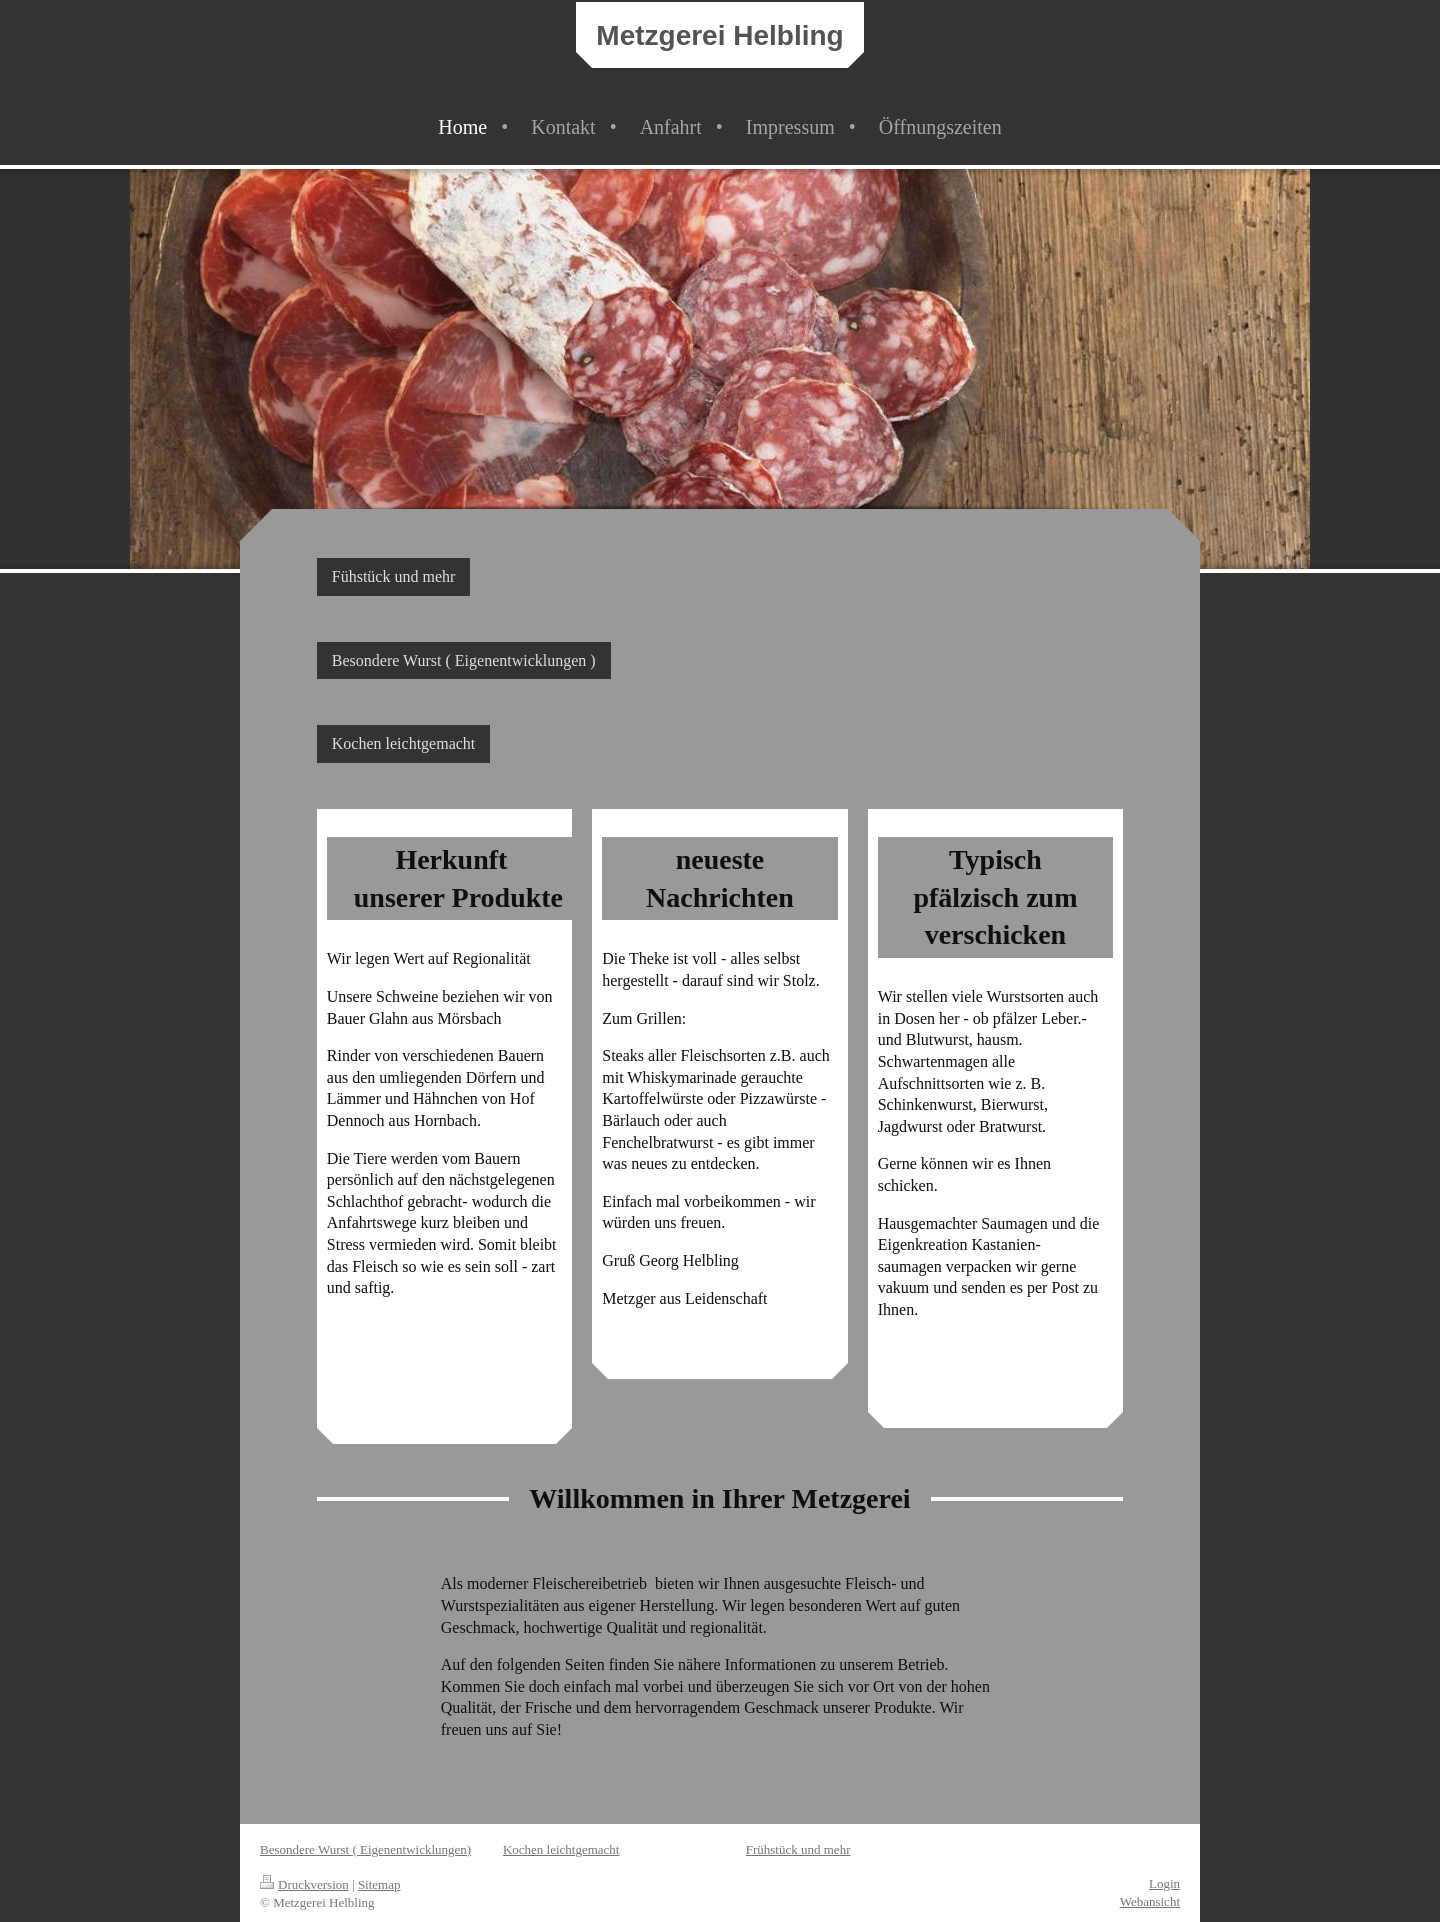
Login (1164, 1883)
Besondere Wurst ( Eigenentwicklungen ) (464, 660)
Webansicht (1150, 1901)
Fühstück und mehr (394, 576)
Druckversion (304, 1884)
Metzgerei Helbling (719, 35)
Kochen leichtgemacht (404, 743)
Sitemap (379, 1884)
